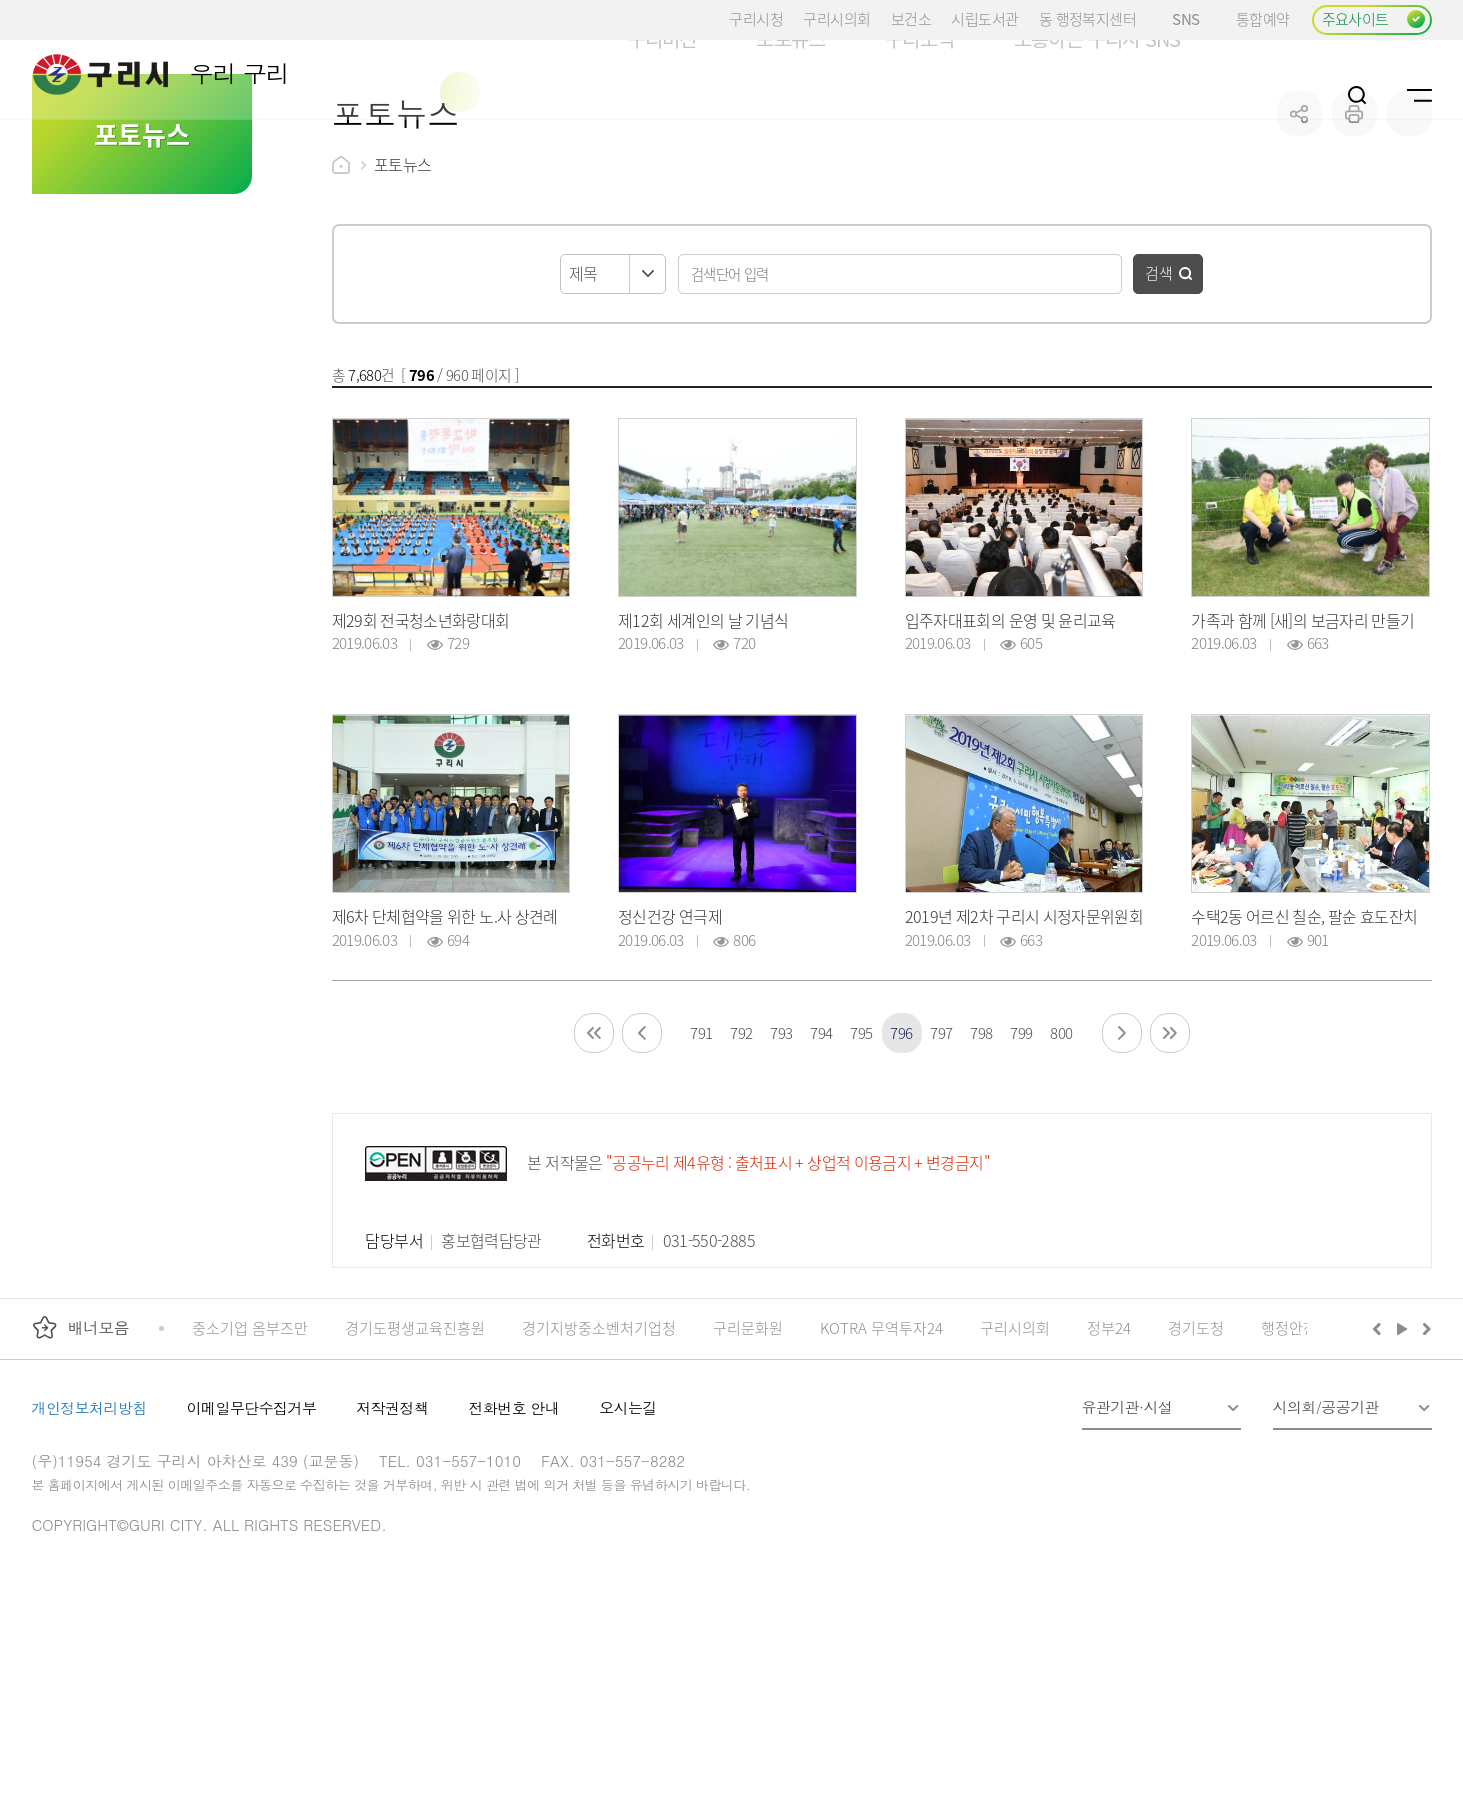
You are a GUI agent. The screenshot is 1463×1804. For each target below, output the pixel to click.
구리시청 (756, 18)
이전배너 (1381, 1444)
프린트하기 (1354, 229)
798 (981, 1148)
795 (861, 1148)
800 (1061, 1148)
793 (781, 1148)
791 (701, 1148)
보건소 (911, 18)
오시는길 (628, 1523)
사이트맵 (1419, 95)
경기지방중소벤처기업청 (599, 1443)
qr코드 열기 (1409, 229)
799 (1021, 1148)
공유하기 (1299, 229)
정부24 (1109, 1443)
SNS (1193, 18)
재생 (1402, 1444)
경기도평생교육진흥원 (415, 1443)
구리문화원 (748, 1443)
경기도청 (1196, 1443)
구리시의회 (836, 18)
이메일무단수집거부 (252, 1523)
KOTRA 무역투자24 (881, 1443)
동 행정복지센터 (1087, 18)
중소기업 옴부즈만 (250, 1443)
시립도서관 (984, 18)
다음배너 (1424, 1444)
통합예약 (1263, 18)
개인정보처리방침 (89, 1523)
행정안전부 (1296, 1443)
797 (941, 1148)
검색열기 (1357, 95)
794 (821, 1148)
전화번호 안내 (513, 1523)
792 (741, 1148)
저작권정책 (392, 1523)
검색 (1159, 388)
